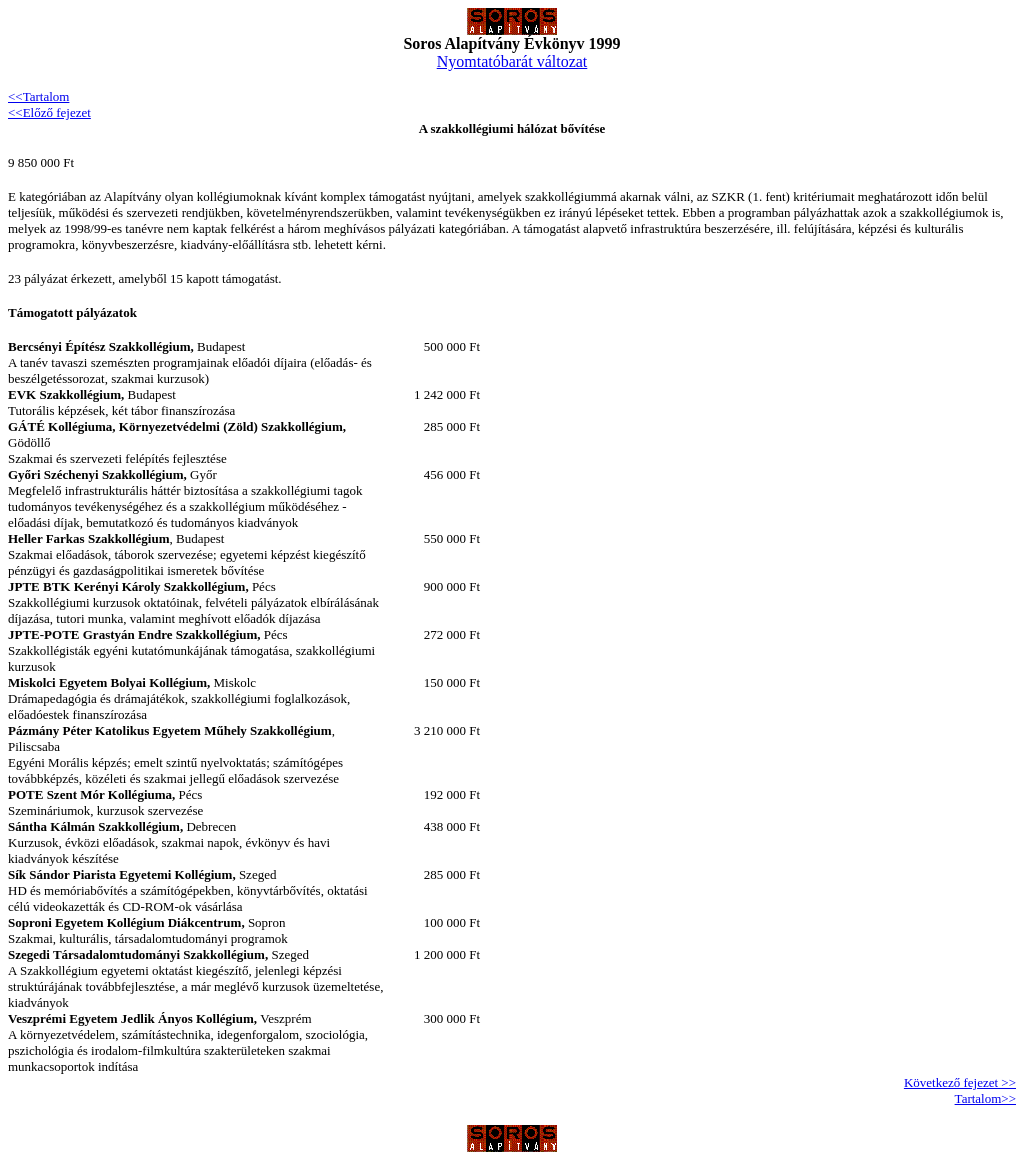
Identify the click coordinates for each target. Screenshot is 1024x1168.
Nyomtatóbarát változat (512, 61)
